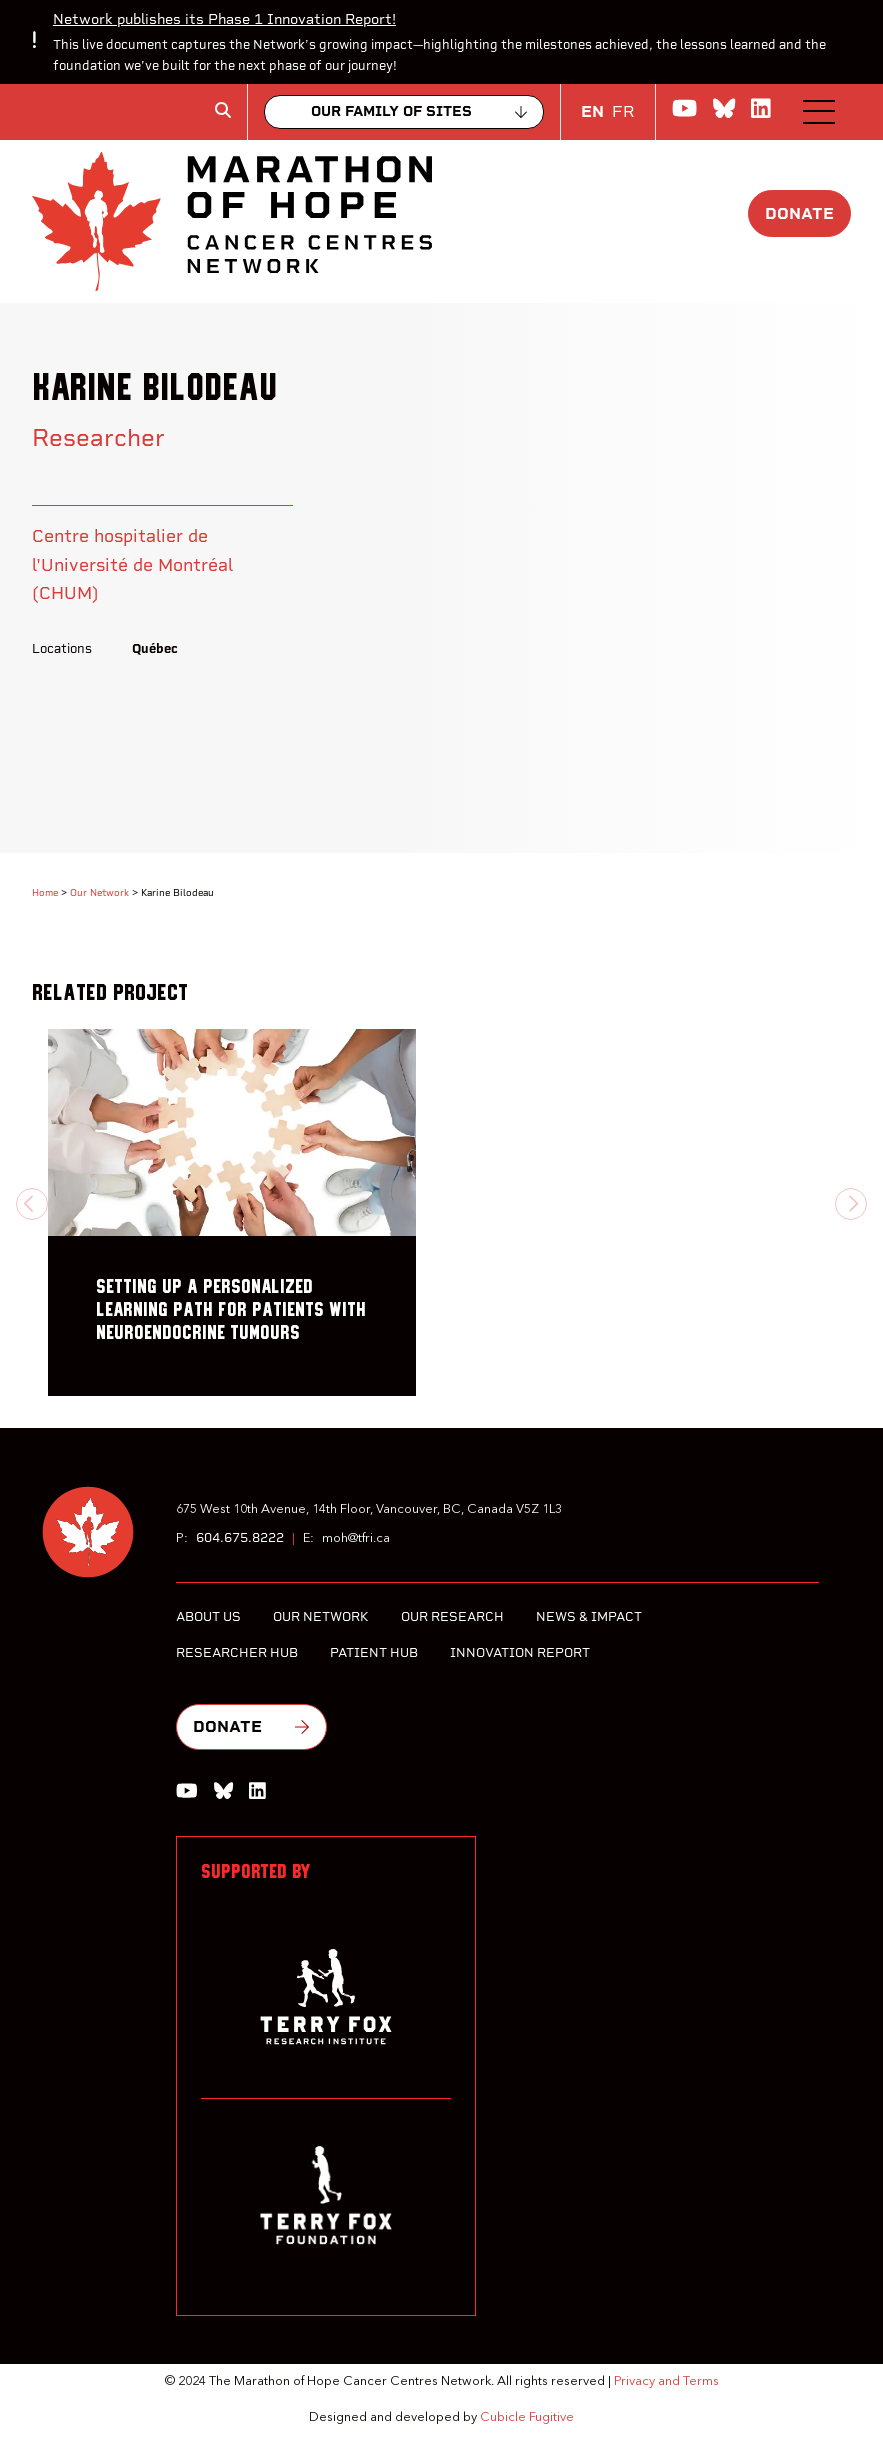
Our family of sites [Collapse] (391, 111)
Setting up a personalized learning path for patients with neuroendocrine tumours (231, 1310)
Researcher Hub (237, 1652)
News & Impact (589, 1616)
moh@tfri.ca (356, 1538)
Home (45, 892)
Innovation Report (520, 1652)
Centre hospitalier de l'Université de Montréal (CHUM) (132, 563)
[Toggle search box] (223, 110)
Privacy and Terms (666, 2381)
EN (592, 111)
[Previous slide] (32, 1204)
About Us (208, 1616)
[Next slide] (851, 1204)
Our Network (99, 892)
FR (623, 111)
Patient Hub (374, 1652)
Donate (799, 213)
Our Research (452, 1616)
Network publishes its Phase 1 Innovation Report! (224, 19)
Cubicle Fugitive (527, 2417)
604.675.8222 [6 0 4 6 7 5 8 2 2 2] (240, 1537)
